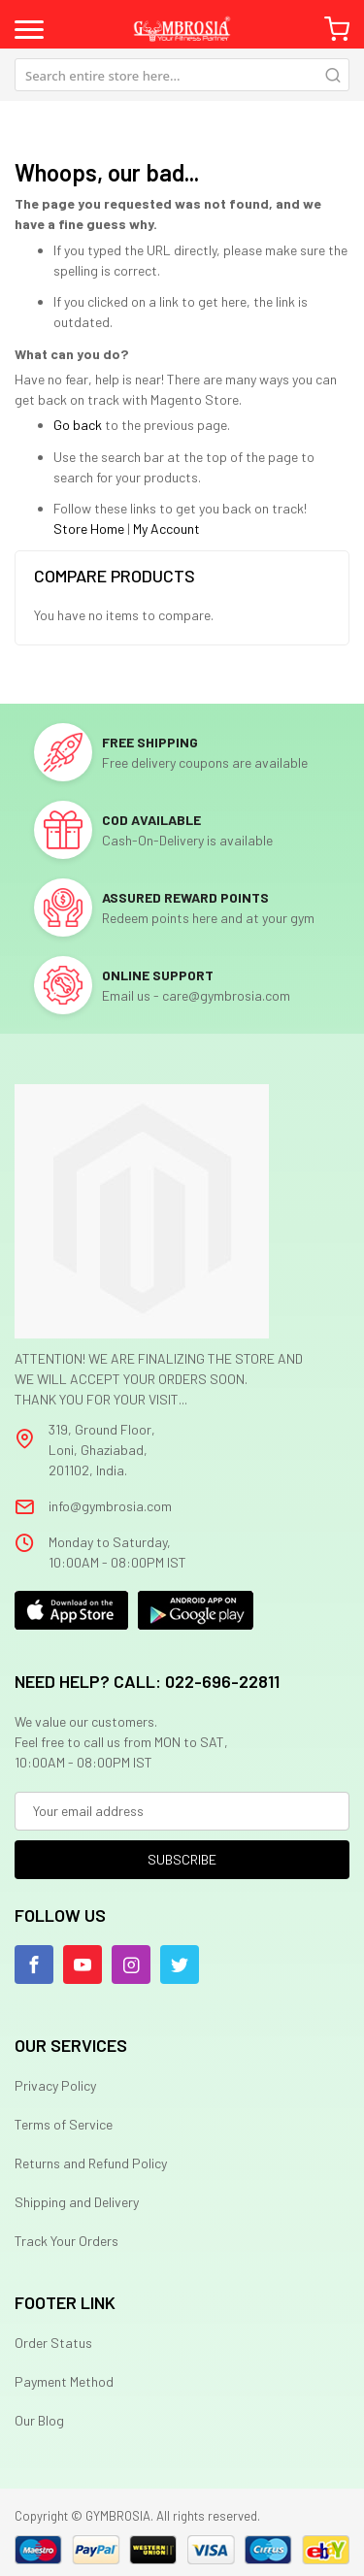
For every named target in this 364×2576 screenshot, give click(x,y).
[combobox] (182, 74)
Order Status (53, 2342)
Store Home (88, 528)
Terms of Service (64, 2124)
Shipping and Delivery (77, 2202)
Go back (77, 424)
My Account (166, 528)
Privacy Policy (55, 2085)
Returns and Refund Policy (91, 2163)
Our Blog (39, 2420)
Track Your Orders (66, 2240)
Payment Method (64, 2381)
